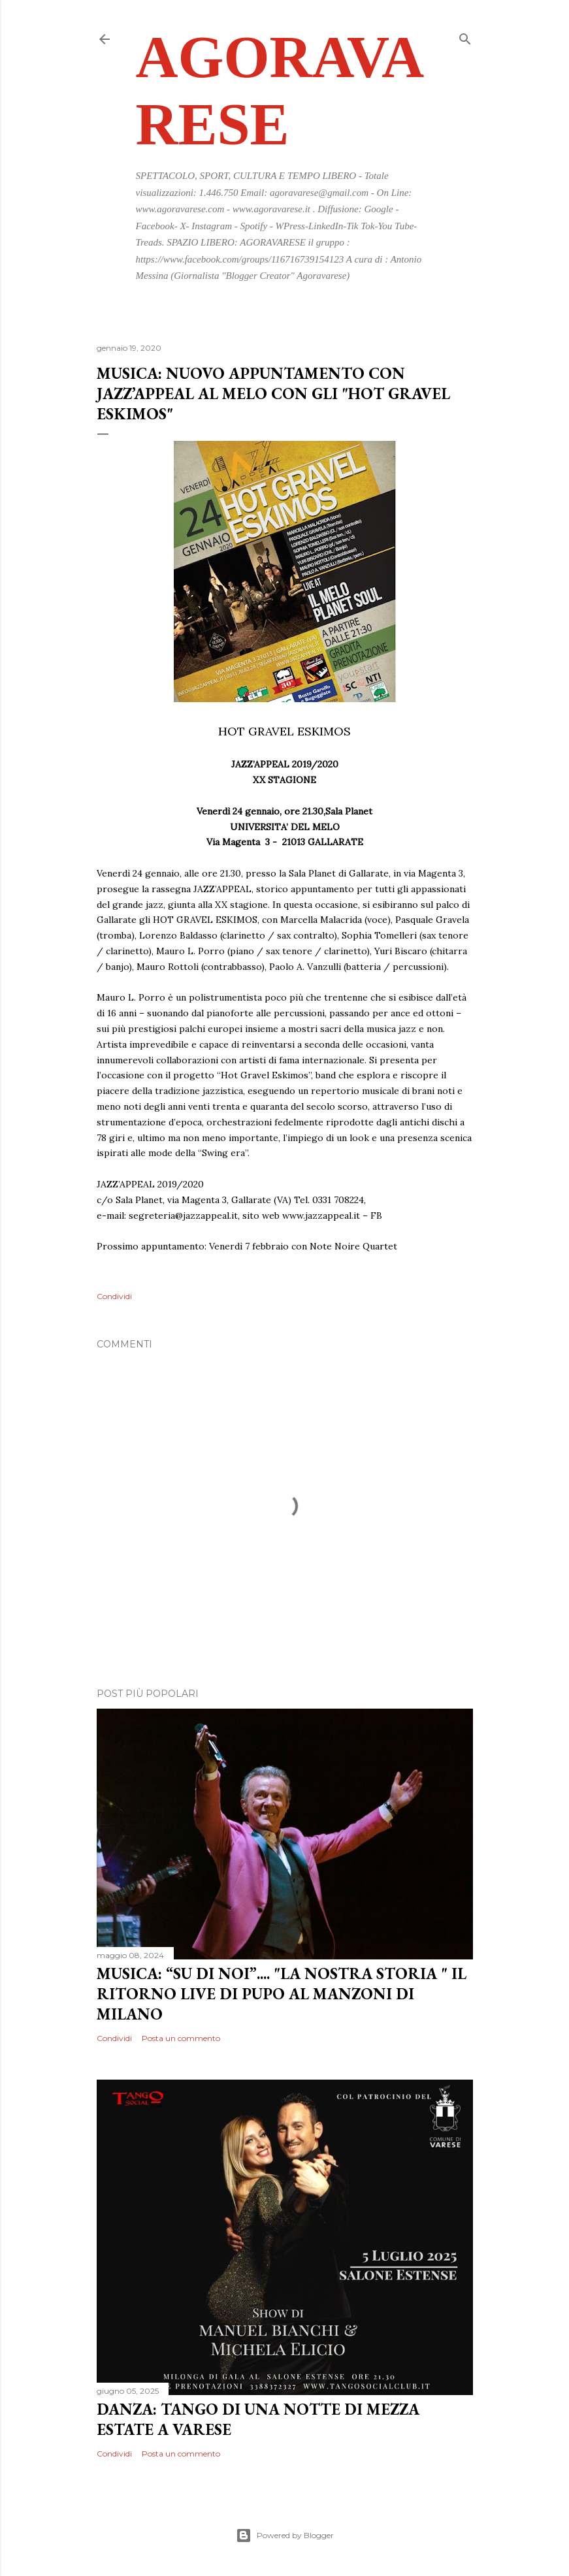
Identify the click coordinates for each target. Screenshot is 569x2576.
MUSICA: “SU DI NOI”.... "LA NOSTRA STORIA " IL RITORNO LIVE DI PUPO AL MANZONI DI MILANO (281, 1993)
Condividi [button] (114, 1296)
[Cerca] (465, 36)
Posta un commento (181, 2038)
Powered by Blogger (285, 2535)
